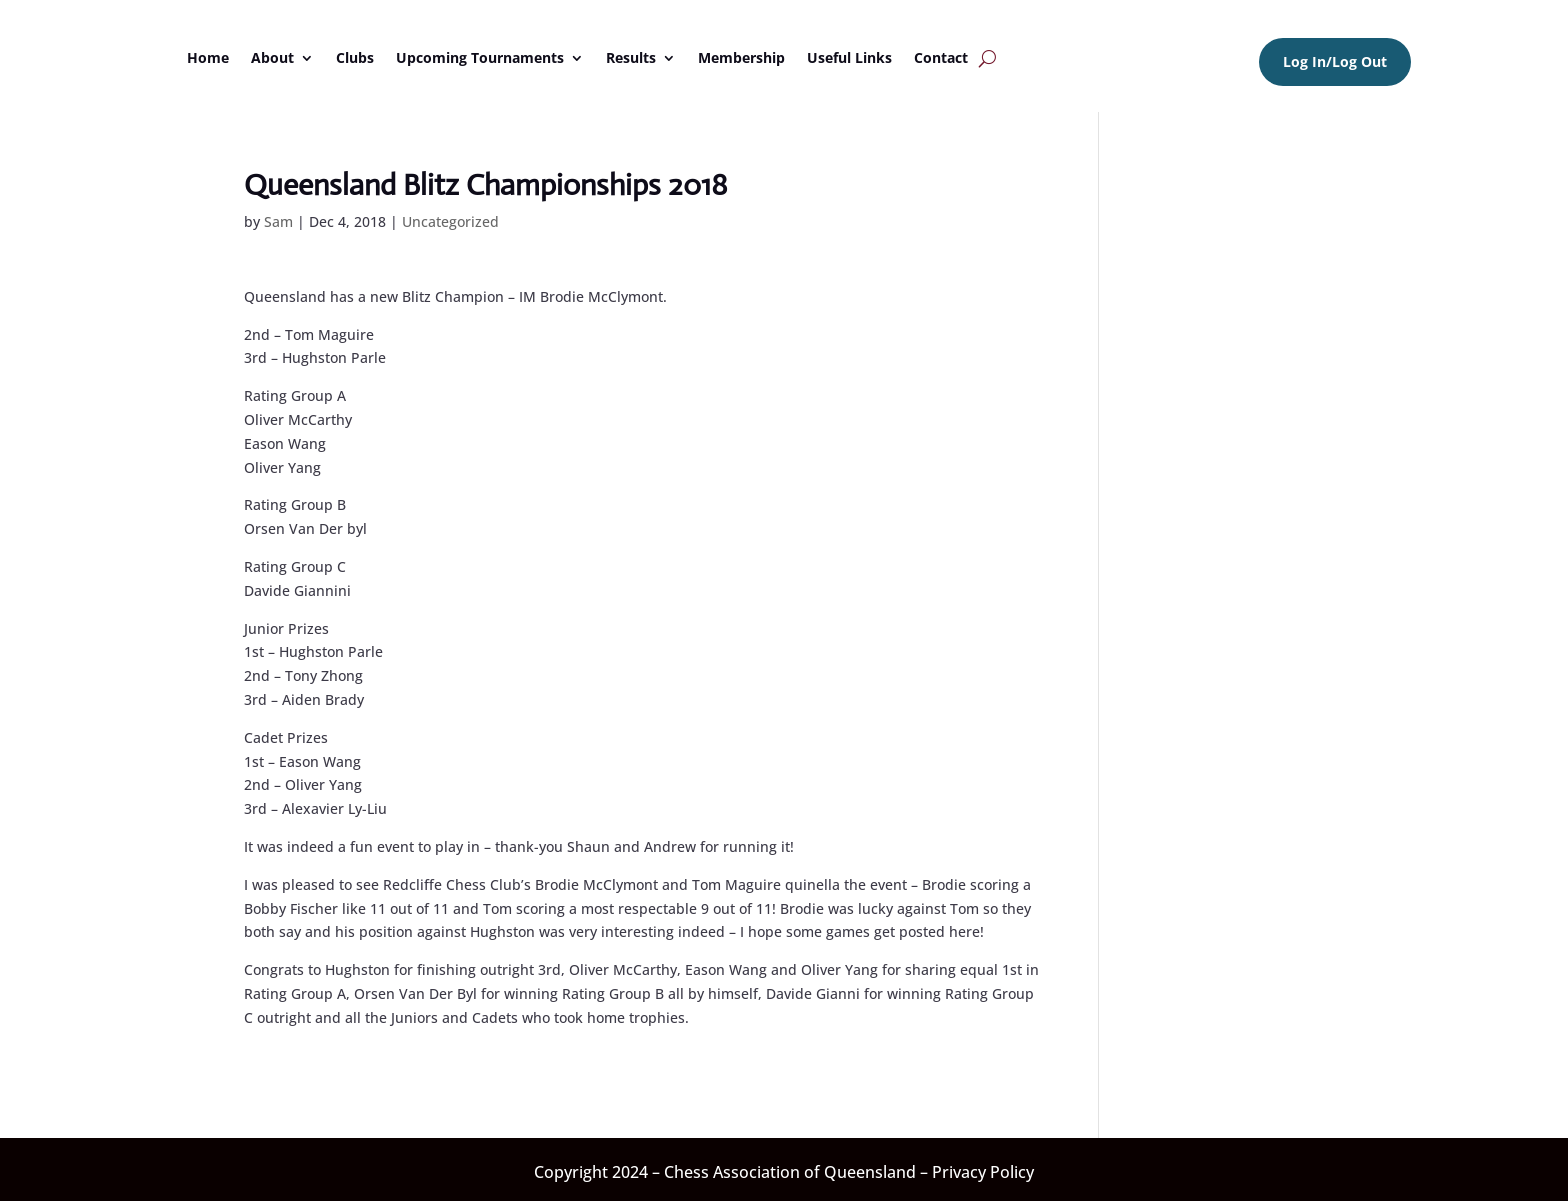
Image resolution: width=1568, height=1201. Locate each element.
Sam (278, 221)
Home (208, 57)
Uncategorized (450, 221)
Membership (741, 57)
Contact (941, 57)
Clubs (355, 57)
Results (631, 57)
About (272, 57)
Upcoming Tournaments (480, 57)
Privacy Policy (983, 1172)
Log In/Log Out (1335, 61)
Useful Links (849, 57)
